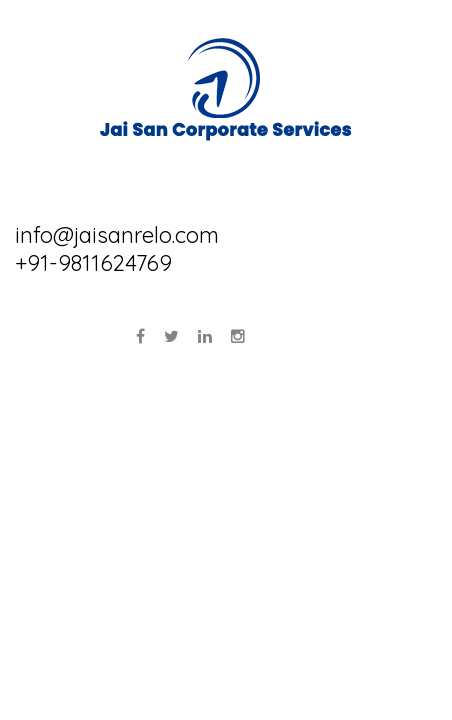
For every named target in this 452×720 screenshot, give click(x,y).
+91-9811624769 (93, 263)
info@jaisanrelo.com (117, 235)
